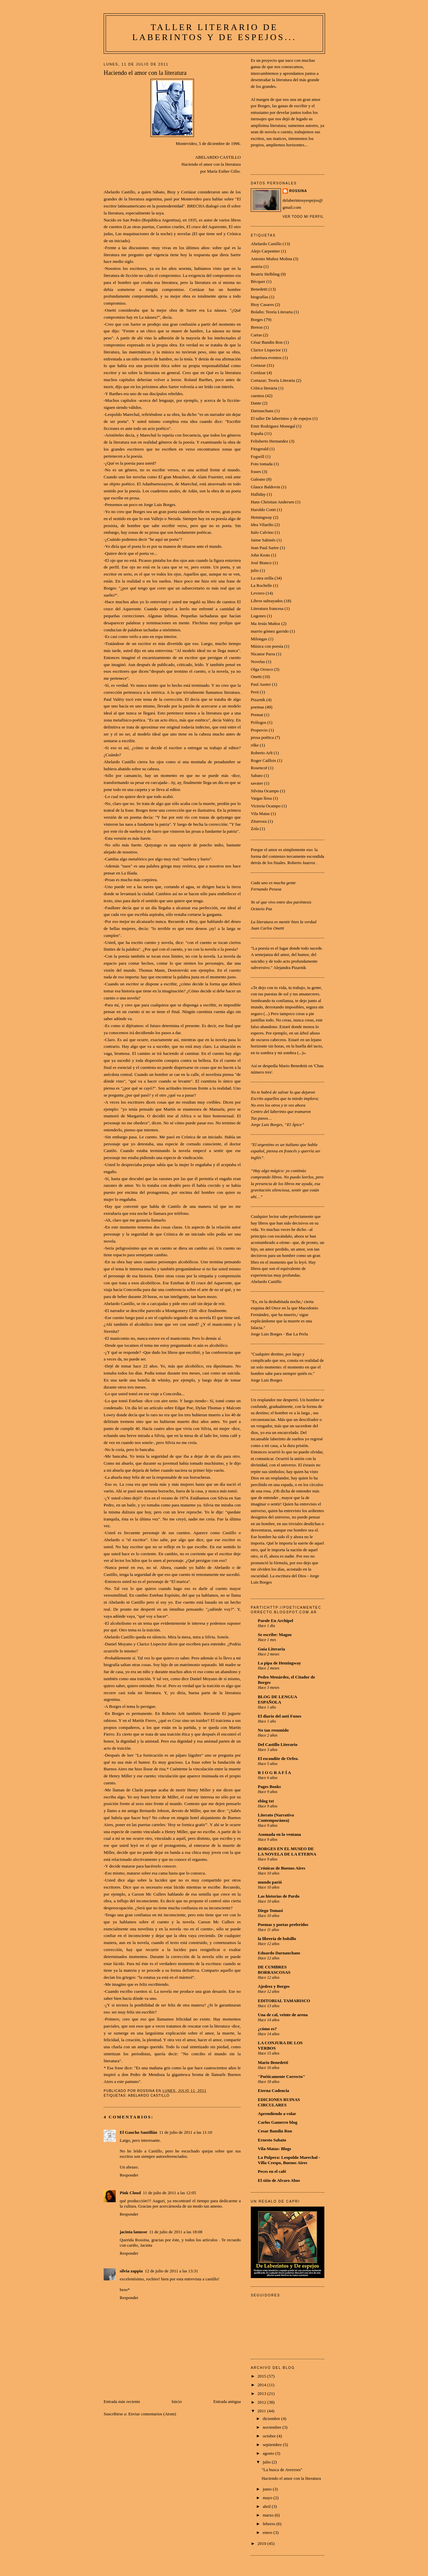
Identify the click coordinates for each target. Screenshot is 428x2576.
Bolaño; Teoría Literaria (272, 311)
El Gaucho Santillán (138, 2132)
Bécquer (258, 281)
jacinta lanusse (133, 2231)
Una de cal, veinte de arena (283, 2014)
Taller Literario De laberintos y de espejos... (214, 32)
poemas (257, 706)
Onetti (256, 676)
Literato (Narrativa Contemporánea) (276, 1817)
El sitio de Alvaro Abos (279, 2180)
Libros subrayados (267, 600)
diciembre (272, 2418)
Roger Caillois (263, 760)
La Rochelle (261, 585)
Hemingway (261, 517)
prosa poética (262, 737)
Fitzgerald (260, 448)
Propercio (259, 730)
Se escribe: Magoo (275, 1634)
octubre (270, 2435)
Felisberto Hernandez (269, 441)
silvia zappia (131, 2270)
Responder (129, 2175)
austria (256, 266)
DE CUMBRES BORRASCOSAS (274, 1969)
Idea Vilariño (262, 524)
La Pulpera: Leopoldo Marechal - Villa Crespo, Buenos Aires (289, 2160)
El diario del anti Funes (279, 1716)
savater (257, 783)
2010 (262, 2543)
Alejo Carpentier (265, 251)
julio (255, 570)
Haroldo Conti (263, 509)
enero (268, 2532)
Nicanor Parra (263, 653)
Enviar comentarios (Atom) (152, 2413)
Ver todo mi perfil (303, 216)
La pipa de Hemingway (279, 1662)
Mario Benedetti (273, 2062)
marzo (269, 2515)
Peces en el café (272, 2171)
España (257, 433)
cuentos (257, 395)
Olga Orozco (262, 669)
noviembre (273, 2427)
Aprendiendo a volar (277, 2113)
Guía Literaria (271, 1648)
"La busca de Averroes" (281, 2469)
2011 (262, 2410)
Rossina (298, 191)
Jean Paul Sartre (265, 547)
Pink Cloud (130, 2192)
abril (267, 2506)
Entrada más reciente (122, 2401)
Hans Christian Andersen (272, 501)
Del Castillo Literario (277, 1744)
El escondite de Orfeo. (278, 1758)
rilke (255, 745)
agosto (269, 2453)
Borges (257, 319)
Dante (256, 403)
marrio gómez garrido (270, 631)
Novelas (258, 661)
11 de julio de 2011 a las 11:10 (185, 2132)
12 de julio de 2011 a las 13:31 (171, 2270)
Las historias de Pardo (279, 1896)
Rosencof (259, 767)
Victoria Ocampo (266, 805)
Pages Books (269, 1786)
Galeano (258, 479)
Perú (255, 691)
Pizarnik (258, 699)
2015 (262, 2376)
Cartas (256, 334)
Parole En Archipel (275, 1620)
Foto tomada (262, 463)
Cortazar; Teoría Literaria (273, 380)
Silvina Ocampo (265, 790)
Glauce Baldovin (265, 486)
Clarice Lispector (266, 349)
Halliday (258, 494)
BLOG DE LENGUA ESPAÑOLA (277, 1699)
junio (268, 2488)
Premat (257, 714)
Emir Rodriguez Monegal (273, 426)
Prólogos (258, 722)
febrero (270, 2523)
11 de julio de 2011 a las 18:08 (175, 2231)
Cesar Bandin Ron (275, 2130)
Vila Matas (260, 813)
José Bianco (261, 562)
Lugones (258, 615)
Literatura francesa (267, 608)
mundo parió (270, 1882)
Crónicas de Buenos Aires (281, 1868)
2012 (262, 2402)
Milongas (259, 638)
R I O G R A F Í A (274, 1772)
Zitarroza (259, 821)
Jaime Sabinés (263, 539)
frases (256, 471)
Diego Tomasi (270, 1910)
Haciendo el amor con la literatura (291, 2478)
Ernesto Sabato (272, 2139)
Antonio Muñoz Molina (271, 258)
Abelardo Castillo (149, 2095)
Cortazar (258, 365)
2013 (262, 2393)
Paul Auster (261, 684)
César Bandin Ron (267, 342)
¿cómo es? (267, 2028)
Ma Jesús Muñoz (265, 623)
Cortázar (258, 372)
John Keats (260, 554)
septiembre (273, 2444)
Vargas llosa (261, 798)
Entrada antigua (227, 2401)
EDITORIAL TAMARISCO (284, 2000)
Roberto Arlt (262, 752)
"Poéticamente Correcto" (281, 2076)
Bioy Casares (262, 304)
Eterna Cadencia (273, 2090)
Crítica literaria (264, 387)
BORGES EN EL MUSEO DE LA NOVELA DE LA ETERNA (287, 1851)
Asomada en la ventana (279, 1834)
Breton (256, 327)
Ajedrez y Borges (274, 1986)
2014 (262, 2384)
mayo (268, 2497)
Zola (255, 828)
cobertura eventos (266, 357)
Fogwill (257, 456)
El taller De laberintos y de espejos (281, 418)
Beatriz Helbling (265, 274)
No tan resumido (273, 1730)
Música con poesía (267, 646)
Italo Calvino (262, 532)
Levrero (257, 593)
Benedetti (259, 289)
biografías (259, 296)
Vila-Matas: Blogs (274, 2148)
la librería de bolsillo (277, 1938)
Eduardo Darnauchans (279, 1952)
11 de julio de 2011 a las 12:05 (169, 2192)
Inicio (177, 2401)
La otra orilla (262, 578)
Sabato (256, 775)
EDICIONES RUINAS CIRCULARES (279, 2102)
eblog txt (266, 1800)
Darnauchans (262, 410)
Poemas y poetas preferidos (283, 1924)
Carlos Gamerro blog (277, 2122)
